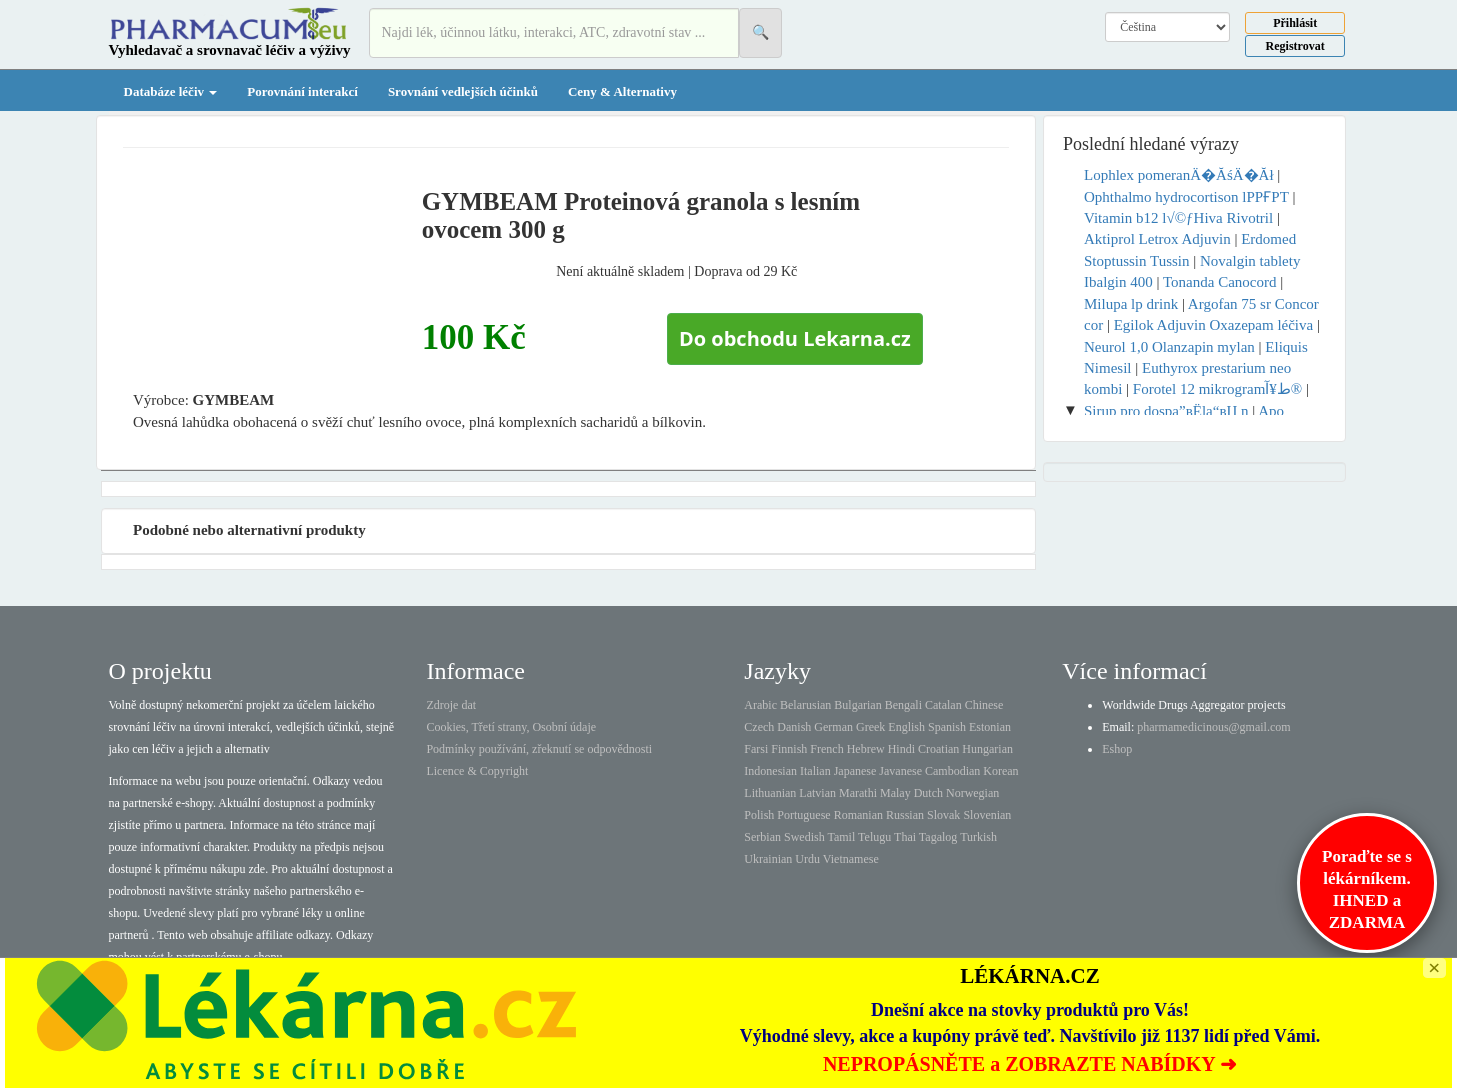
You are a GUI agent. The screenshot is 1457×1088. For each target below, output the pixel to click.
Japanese (855, 771)
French (826, 749)
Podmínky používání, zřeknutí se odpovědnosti (539, 749)
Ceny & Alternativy (622, 91)
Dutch (928, 793)
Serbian (762, 837)
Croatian (938, 749)
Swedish (804, 837)
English (906, 727)
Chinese (984, 705)
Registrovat (1295, 46)
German (833, 727)
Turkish (978, 837)
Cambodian (952, 771)
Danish (794, 727)
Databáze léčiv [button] (171, 91)
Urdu (807, 859)
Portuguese (803, 815)
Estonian (990, 727)
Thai (905, 837)
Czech (759, 727)
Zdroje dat (451, 705)
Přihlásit (1295, 23)
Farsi (756, 749)
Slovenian (987, 815)
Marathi (858, 793)
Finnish (789, 749)
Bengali (903, 705)
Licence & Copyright (477, 771)
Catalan (943, 705)
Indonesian (770, 771)
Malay (895, 793)
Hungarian (987, 749)
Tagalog (938, 837)
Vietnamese (851, 859)
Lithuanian (770, 793)
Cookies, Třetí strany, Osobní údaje (511, 727)
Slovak (943, 815)
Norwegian (972, 793)
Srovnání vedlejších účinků (463, 91)
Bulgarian (857, 705)
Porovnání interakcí (302, 91)
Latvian (817, 793)
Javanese (900, 771)
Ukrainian (768, 859)
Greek (870, 727)
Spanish (947, 727)
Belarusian (805, 705)
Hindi (901, 749)
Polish (759, 815)
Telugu (874, 837)
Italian (815, 771)
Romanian (858, 815)
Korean (1000, 771)
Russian (905, 815)
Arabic (760, 705)
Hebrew (866, 749)
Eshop (1117, 749)
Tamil (841, 837)
